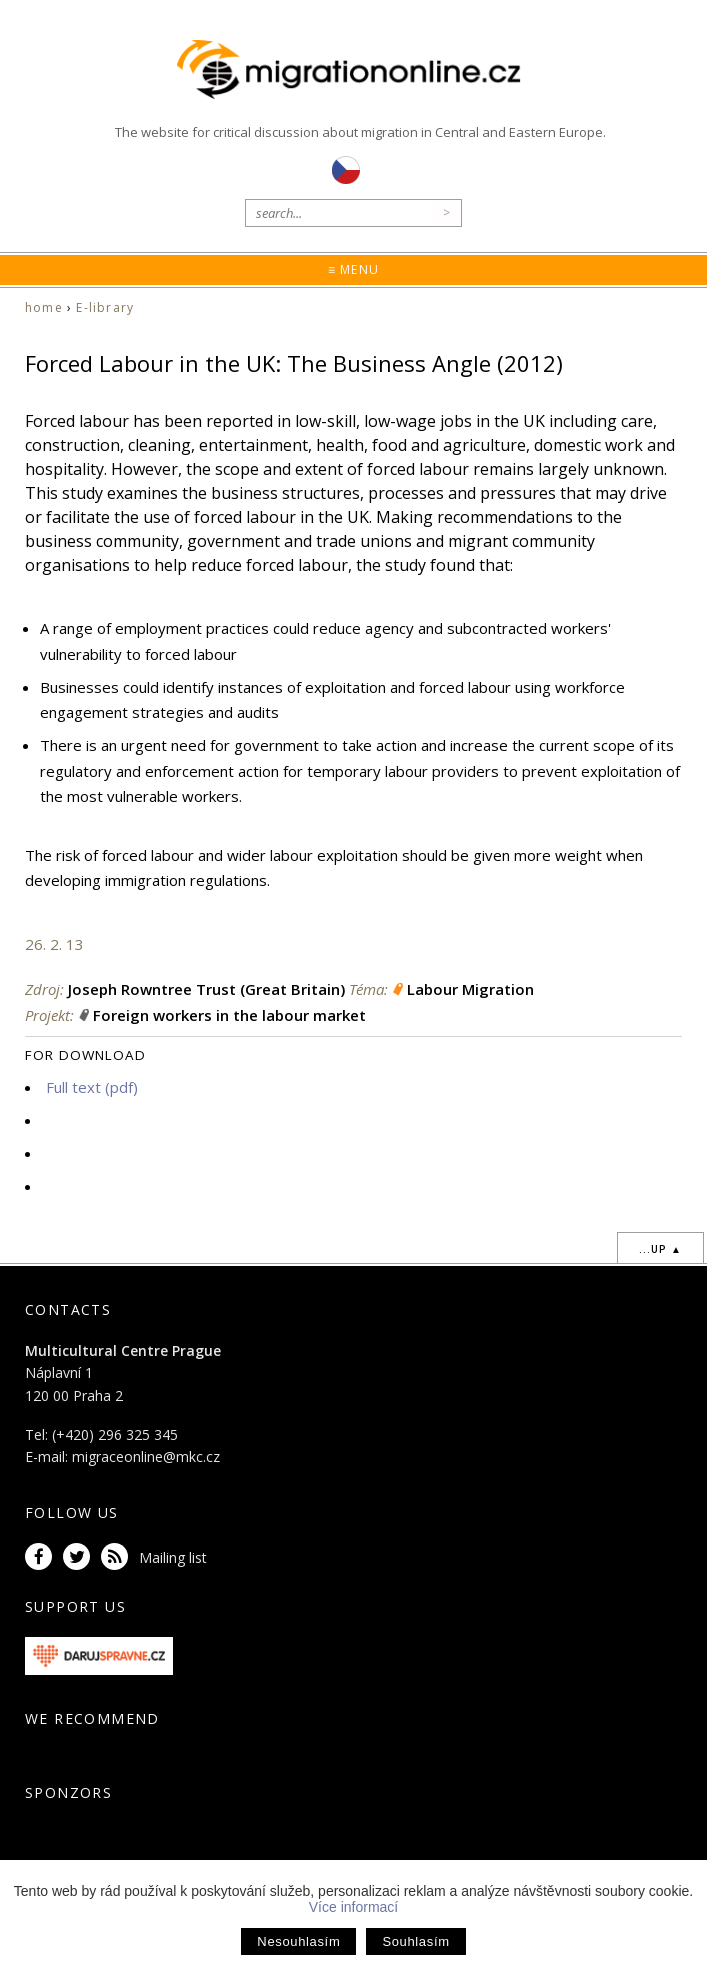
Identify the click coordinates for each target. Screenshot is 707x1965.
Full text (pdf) (92, 1087)
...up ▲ (660, 1249)
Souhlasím (415, 1941)
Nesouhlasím (298, 1941)
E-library (105, 307)
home (44, 307)
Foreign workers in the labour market (229, 1015)
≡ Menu (353, 269)
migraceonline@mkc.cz (146, 1456)
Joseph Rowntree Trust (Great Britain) (206, 989)
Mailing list (173, 1557)
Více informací (353, 1907)
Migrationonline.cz (353, 70)
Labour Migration (470, 989)
